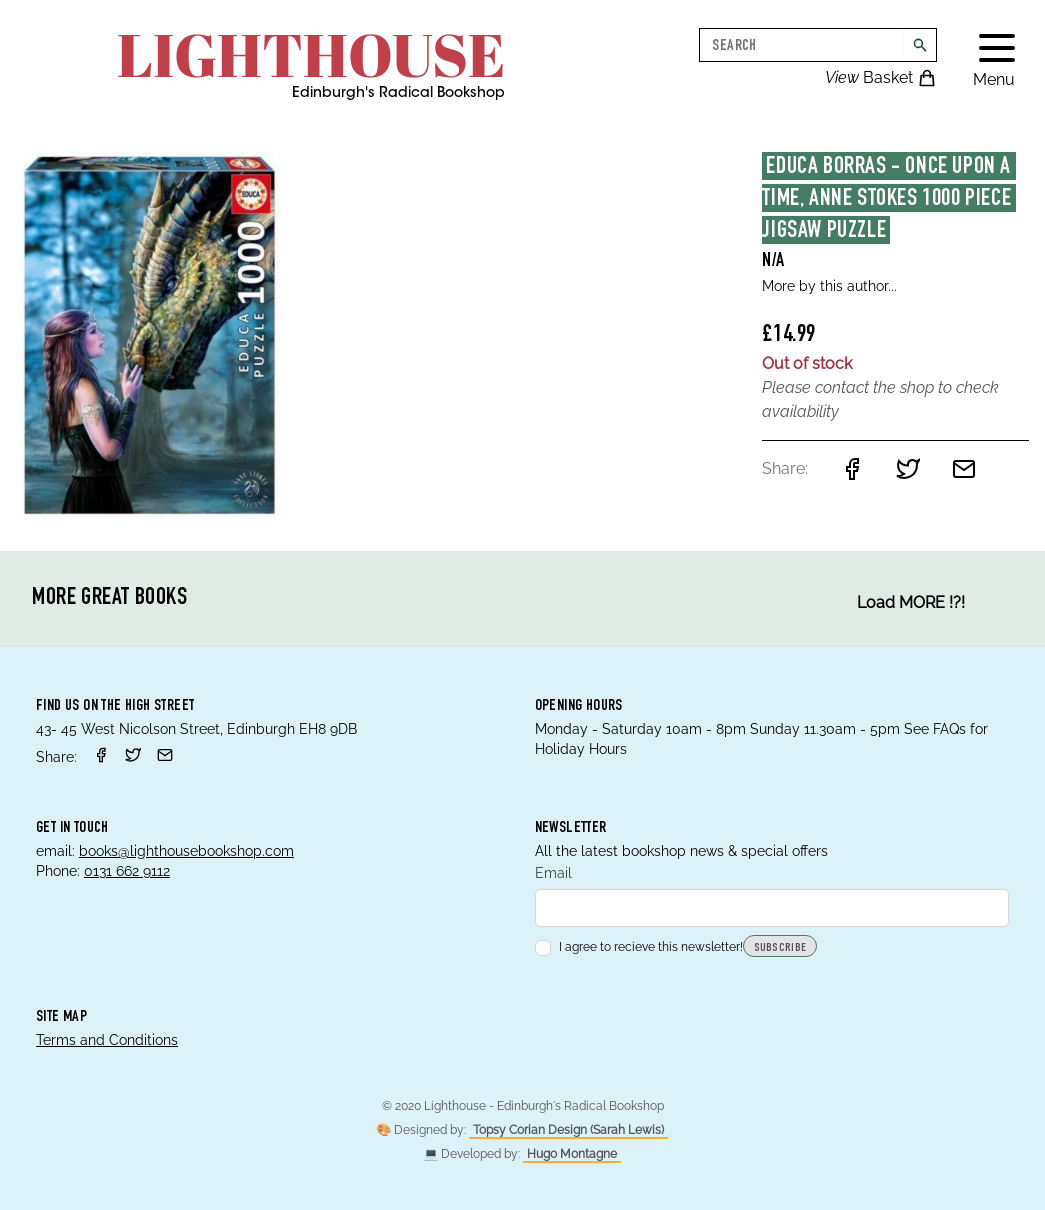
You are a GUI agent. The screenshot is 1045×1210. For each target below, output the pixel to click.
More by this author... (829, 286)
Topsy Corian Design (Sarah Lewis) (568, 1130)
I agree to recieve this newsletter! (639, 947)
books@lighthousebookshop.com (186, 851)
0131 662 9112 (127, 871)
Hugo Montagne (572, 1154)
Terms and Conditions (107, 1040)
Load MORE (911, 603)
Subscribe (780, 948)
